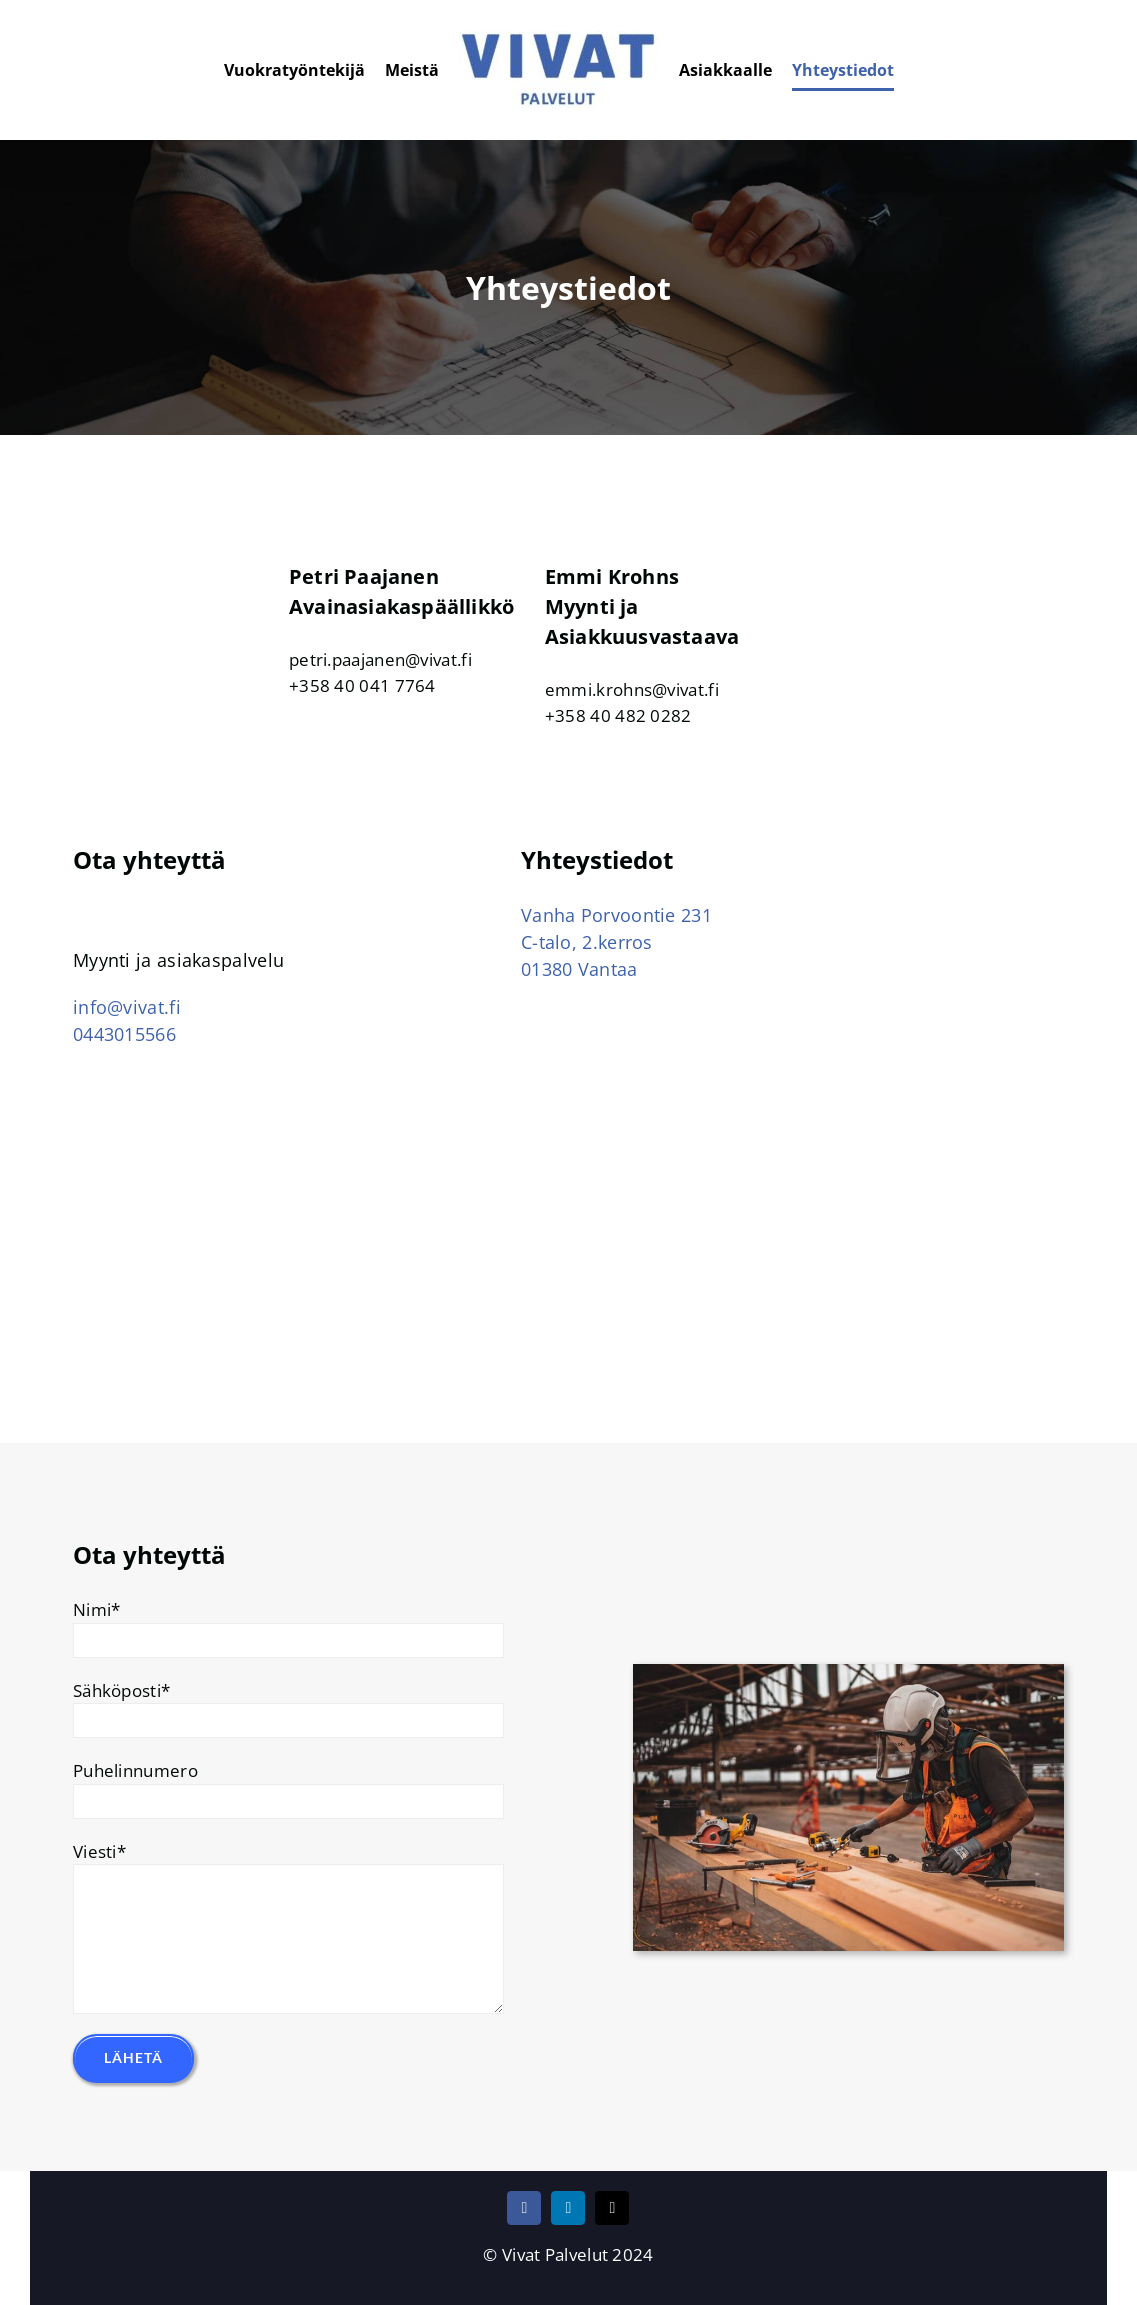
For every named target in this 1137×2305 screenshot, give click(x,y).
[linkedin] (568, 2208)
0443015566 (124, 1034)
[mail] (612, 2208)
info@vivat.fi (127, 1007)
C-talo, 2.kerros (587, 942)
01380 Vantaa (579, 969)
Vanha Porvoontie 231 (616, 915)
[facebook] (524, 2208)
